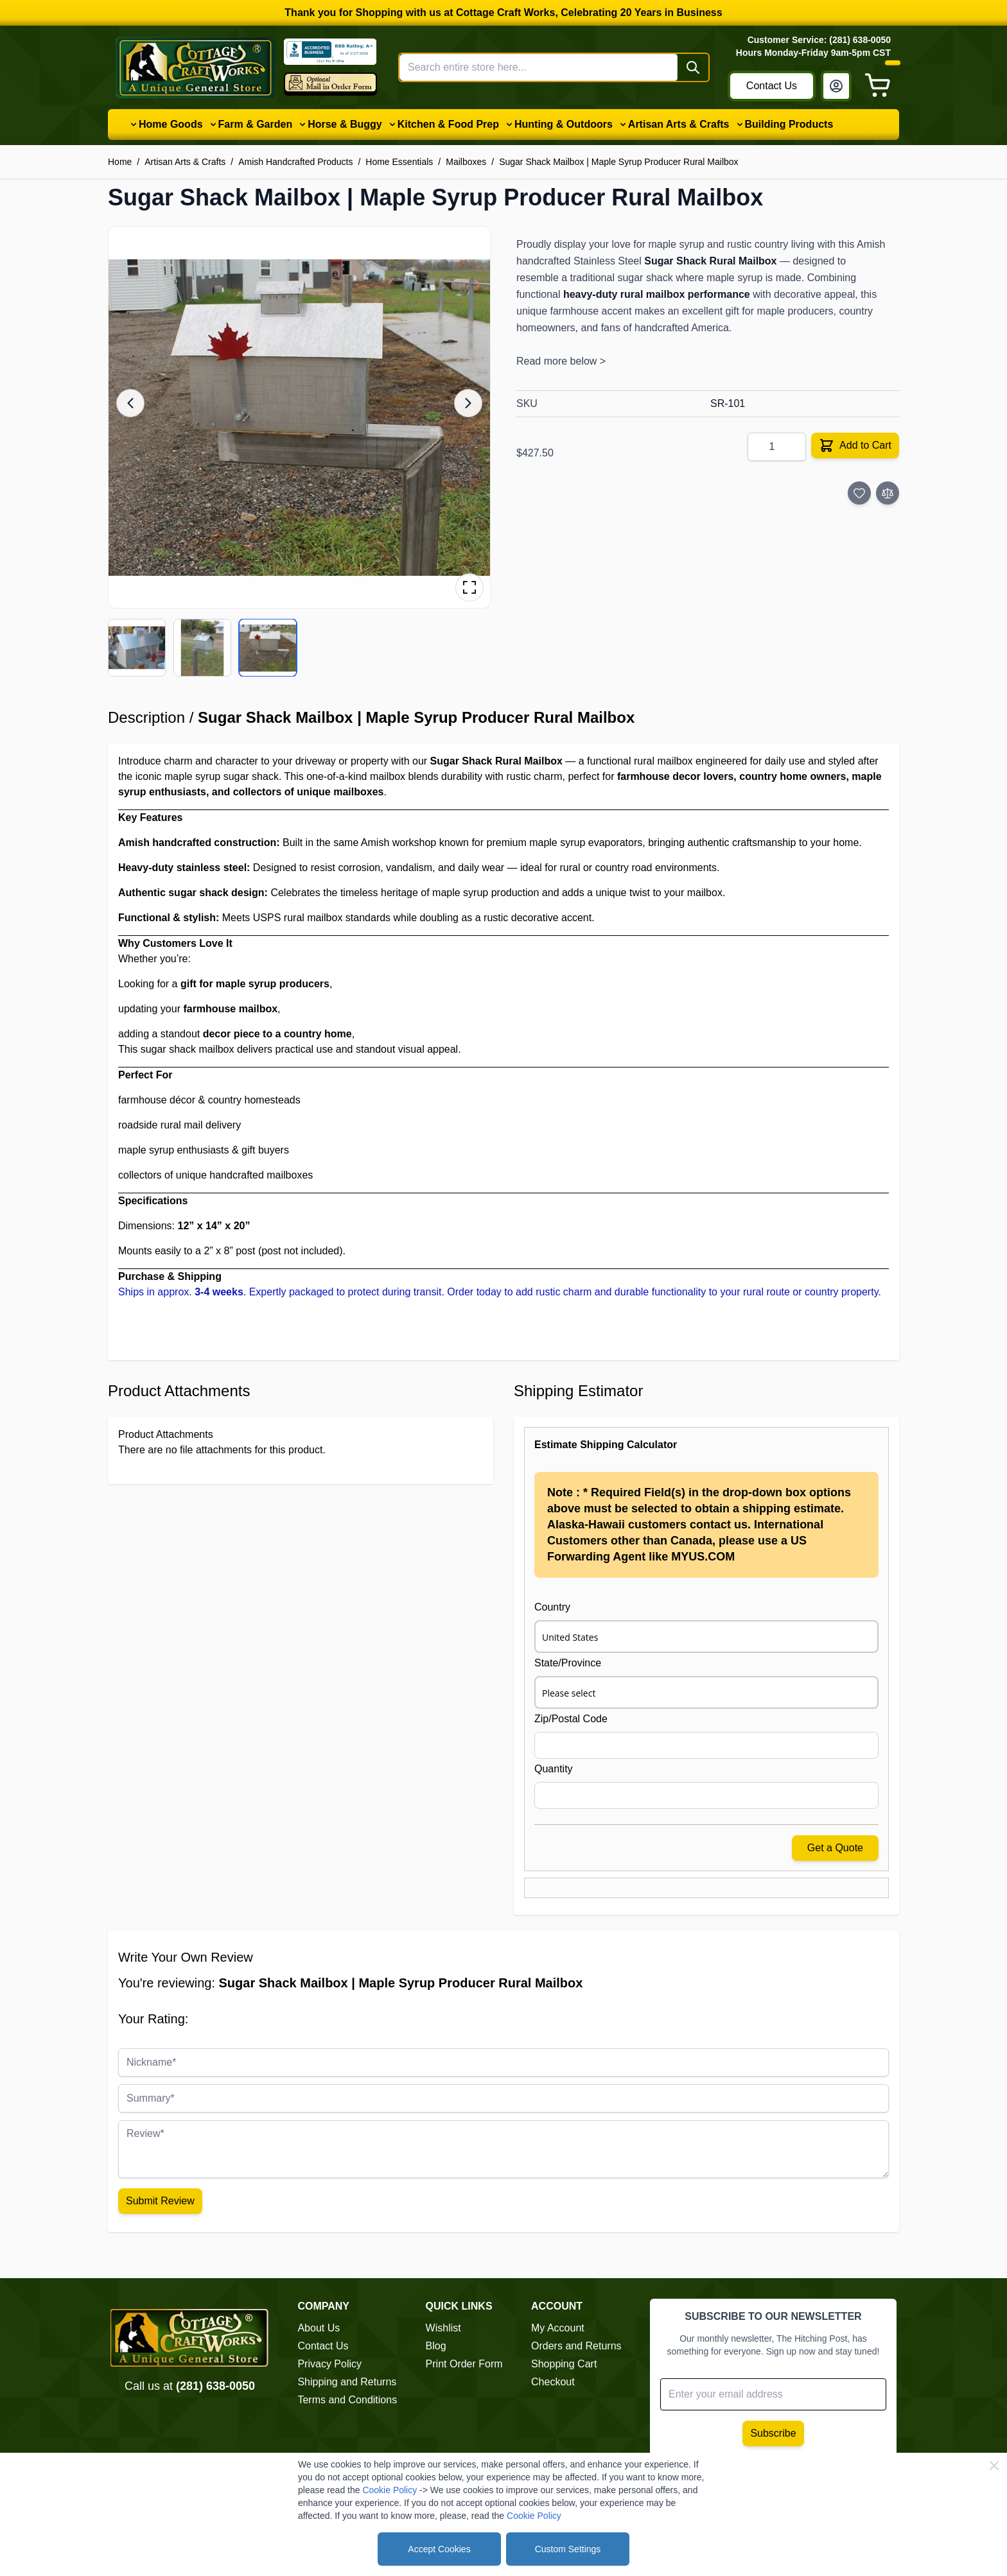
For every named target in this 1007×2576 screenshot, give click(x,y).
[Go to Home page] (196, 67)
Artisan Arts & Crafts (679, 124)
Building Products (789, 124)
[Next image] (468, 403)
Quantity (553, 1768)
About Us (318, 2327)
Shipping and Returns (346, 2381)
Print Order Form (464, 2363)
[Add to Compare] (887, 493)
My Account (557, 2327)
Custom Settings (568, 2549)
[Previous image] (130, 403)
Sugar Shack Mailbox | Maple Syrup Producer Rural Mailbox (618, 162)
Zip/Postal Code (571, 1718)
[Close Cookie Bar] (994, 2465)
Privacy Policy (329, 2363)
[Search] (693, 67)
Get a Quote (835, 1847)
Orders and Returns (576, 2345)
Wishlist (443, 2327)
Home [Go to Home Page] (120, 162)
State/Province (567, 1662)
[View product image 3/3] (268, 648)
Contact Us (771, 85)
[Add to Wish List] (859, 493)
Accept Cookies (439, 2549)
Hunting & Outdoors (563, 124)
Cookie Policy (389, 2490)
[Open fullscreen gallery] (469, 587)
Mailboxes (466, 162)
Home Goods (171, 124)
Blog (436, 2345)
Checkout (553, 2381)
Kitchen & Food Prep (448, 124)
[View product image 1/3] (137, 648)
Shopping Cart (564, 2363)
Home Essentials (399, 162)
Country (552, 1607)
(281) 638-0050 (215, 2386)
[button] (299, 417)
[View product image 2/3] (202, 648)
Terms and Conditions (347, 2399)
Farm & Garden (255, 124)
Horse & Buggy (345, 124)
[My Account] (836, 86)
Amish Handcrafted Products (295, 162)
